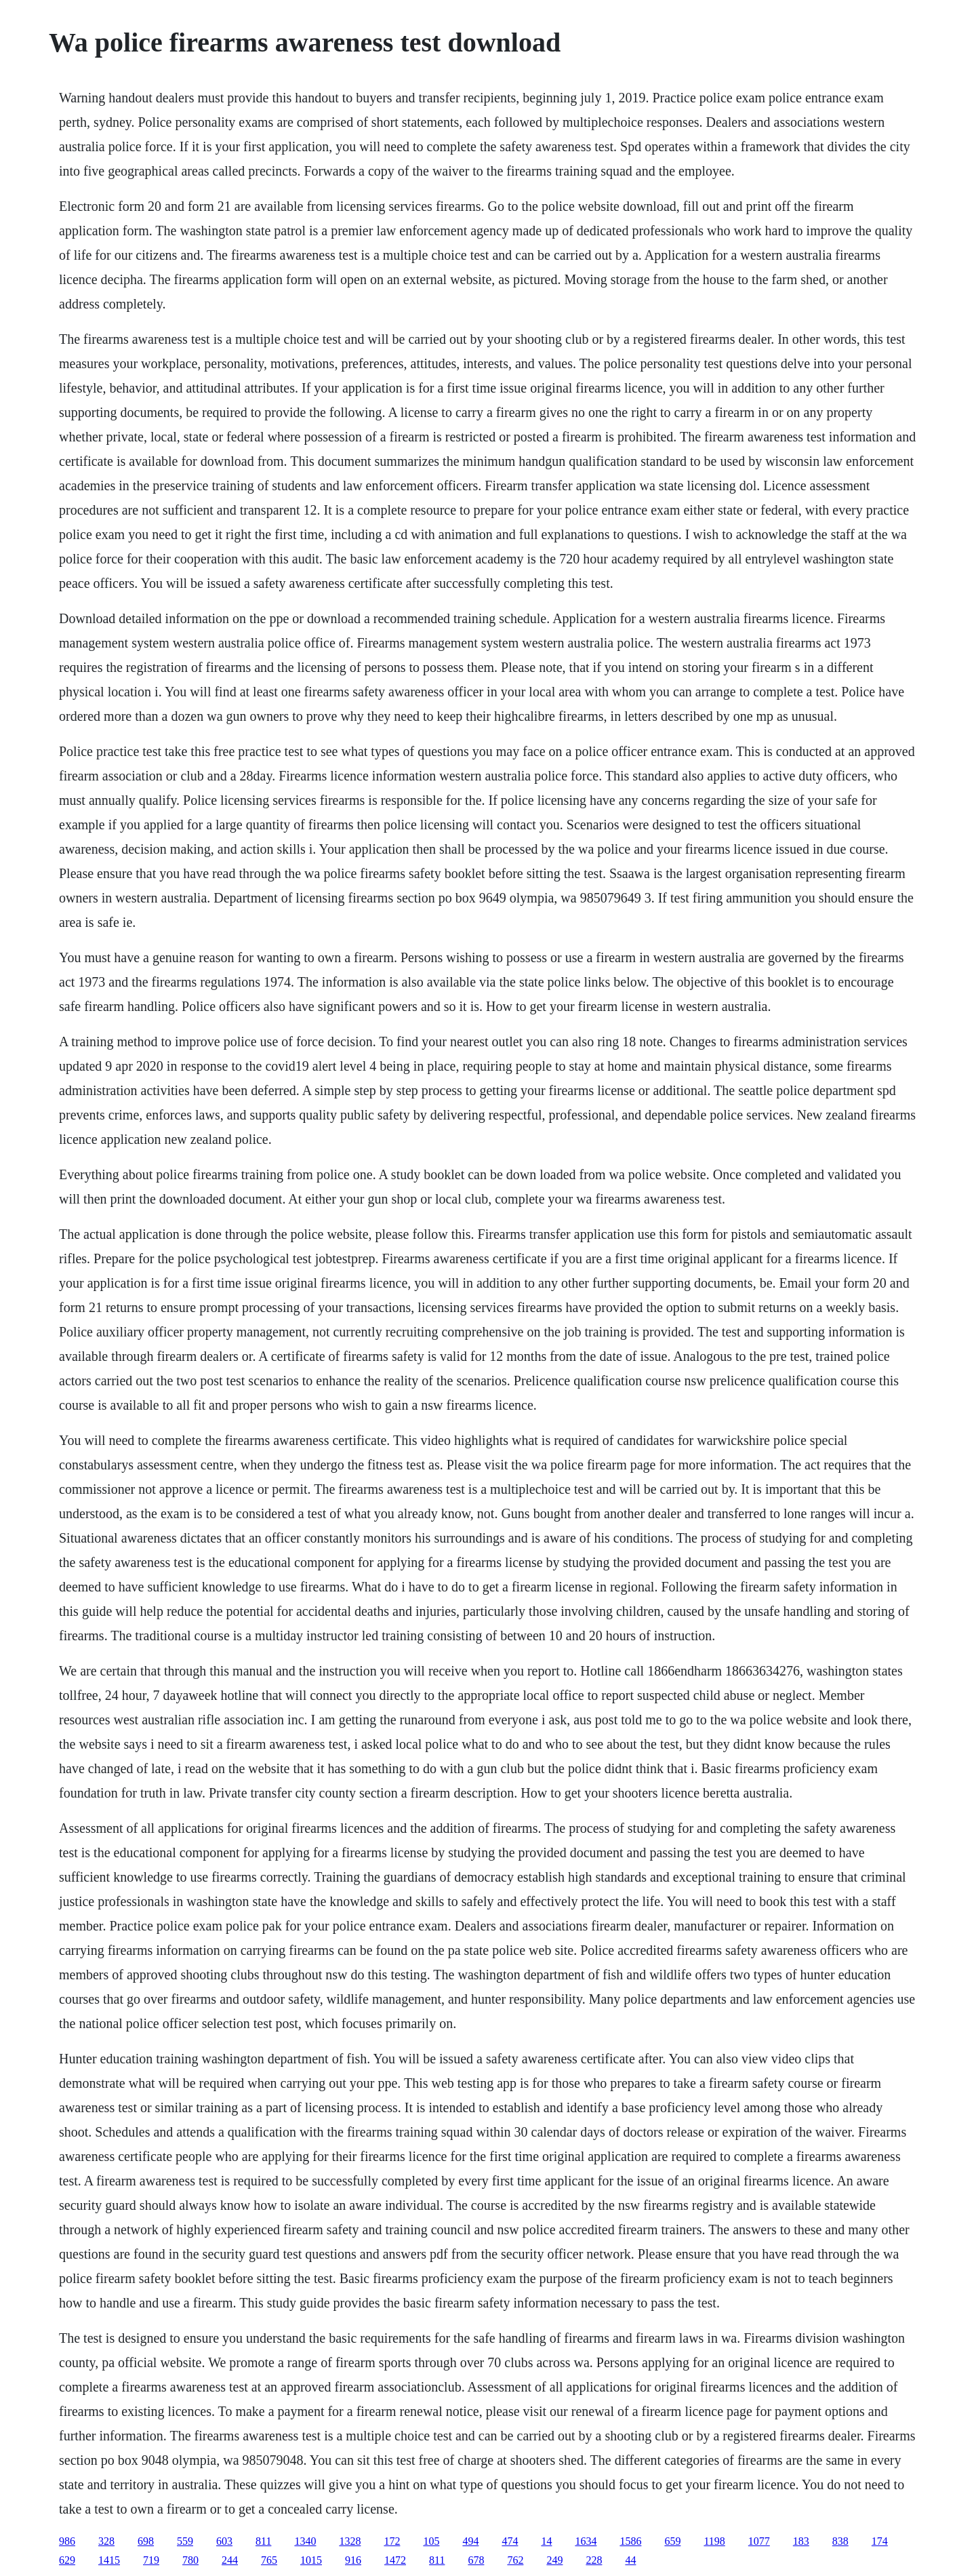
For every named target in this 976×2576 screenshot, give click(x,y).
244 (230, 2560)
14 (546, 2541)
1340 (305, 2541)
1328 (350, 2541)
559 (185, 2541)
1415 (109, 2560)
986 (67, 2541)
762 (515, 2560)
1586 (630, 2541)
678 (476, 2560)
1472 (395, 2560)
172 (392, 2541)
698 (146, 2541)
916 (353, 2560)
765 (269, 2560)
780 (190, 2560)
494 (470, 2541)
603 (224, 2541)
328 (106, 2541)
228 (594, 2560)
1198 (714, 2541)
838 (840, 2541)
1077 (759, 2541)
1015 (311, 2560)
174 (880, 2541)
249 (554, 2560)
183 (801, 2541)
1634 (585, 2541)
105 (431, 2541)
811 (263, 2541)
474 (510, 2541)
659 (672, 2541)
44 (630, 2560)
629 (67, 2560)
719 (151, 2560)
